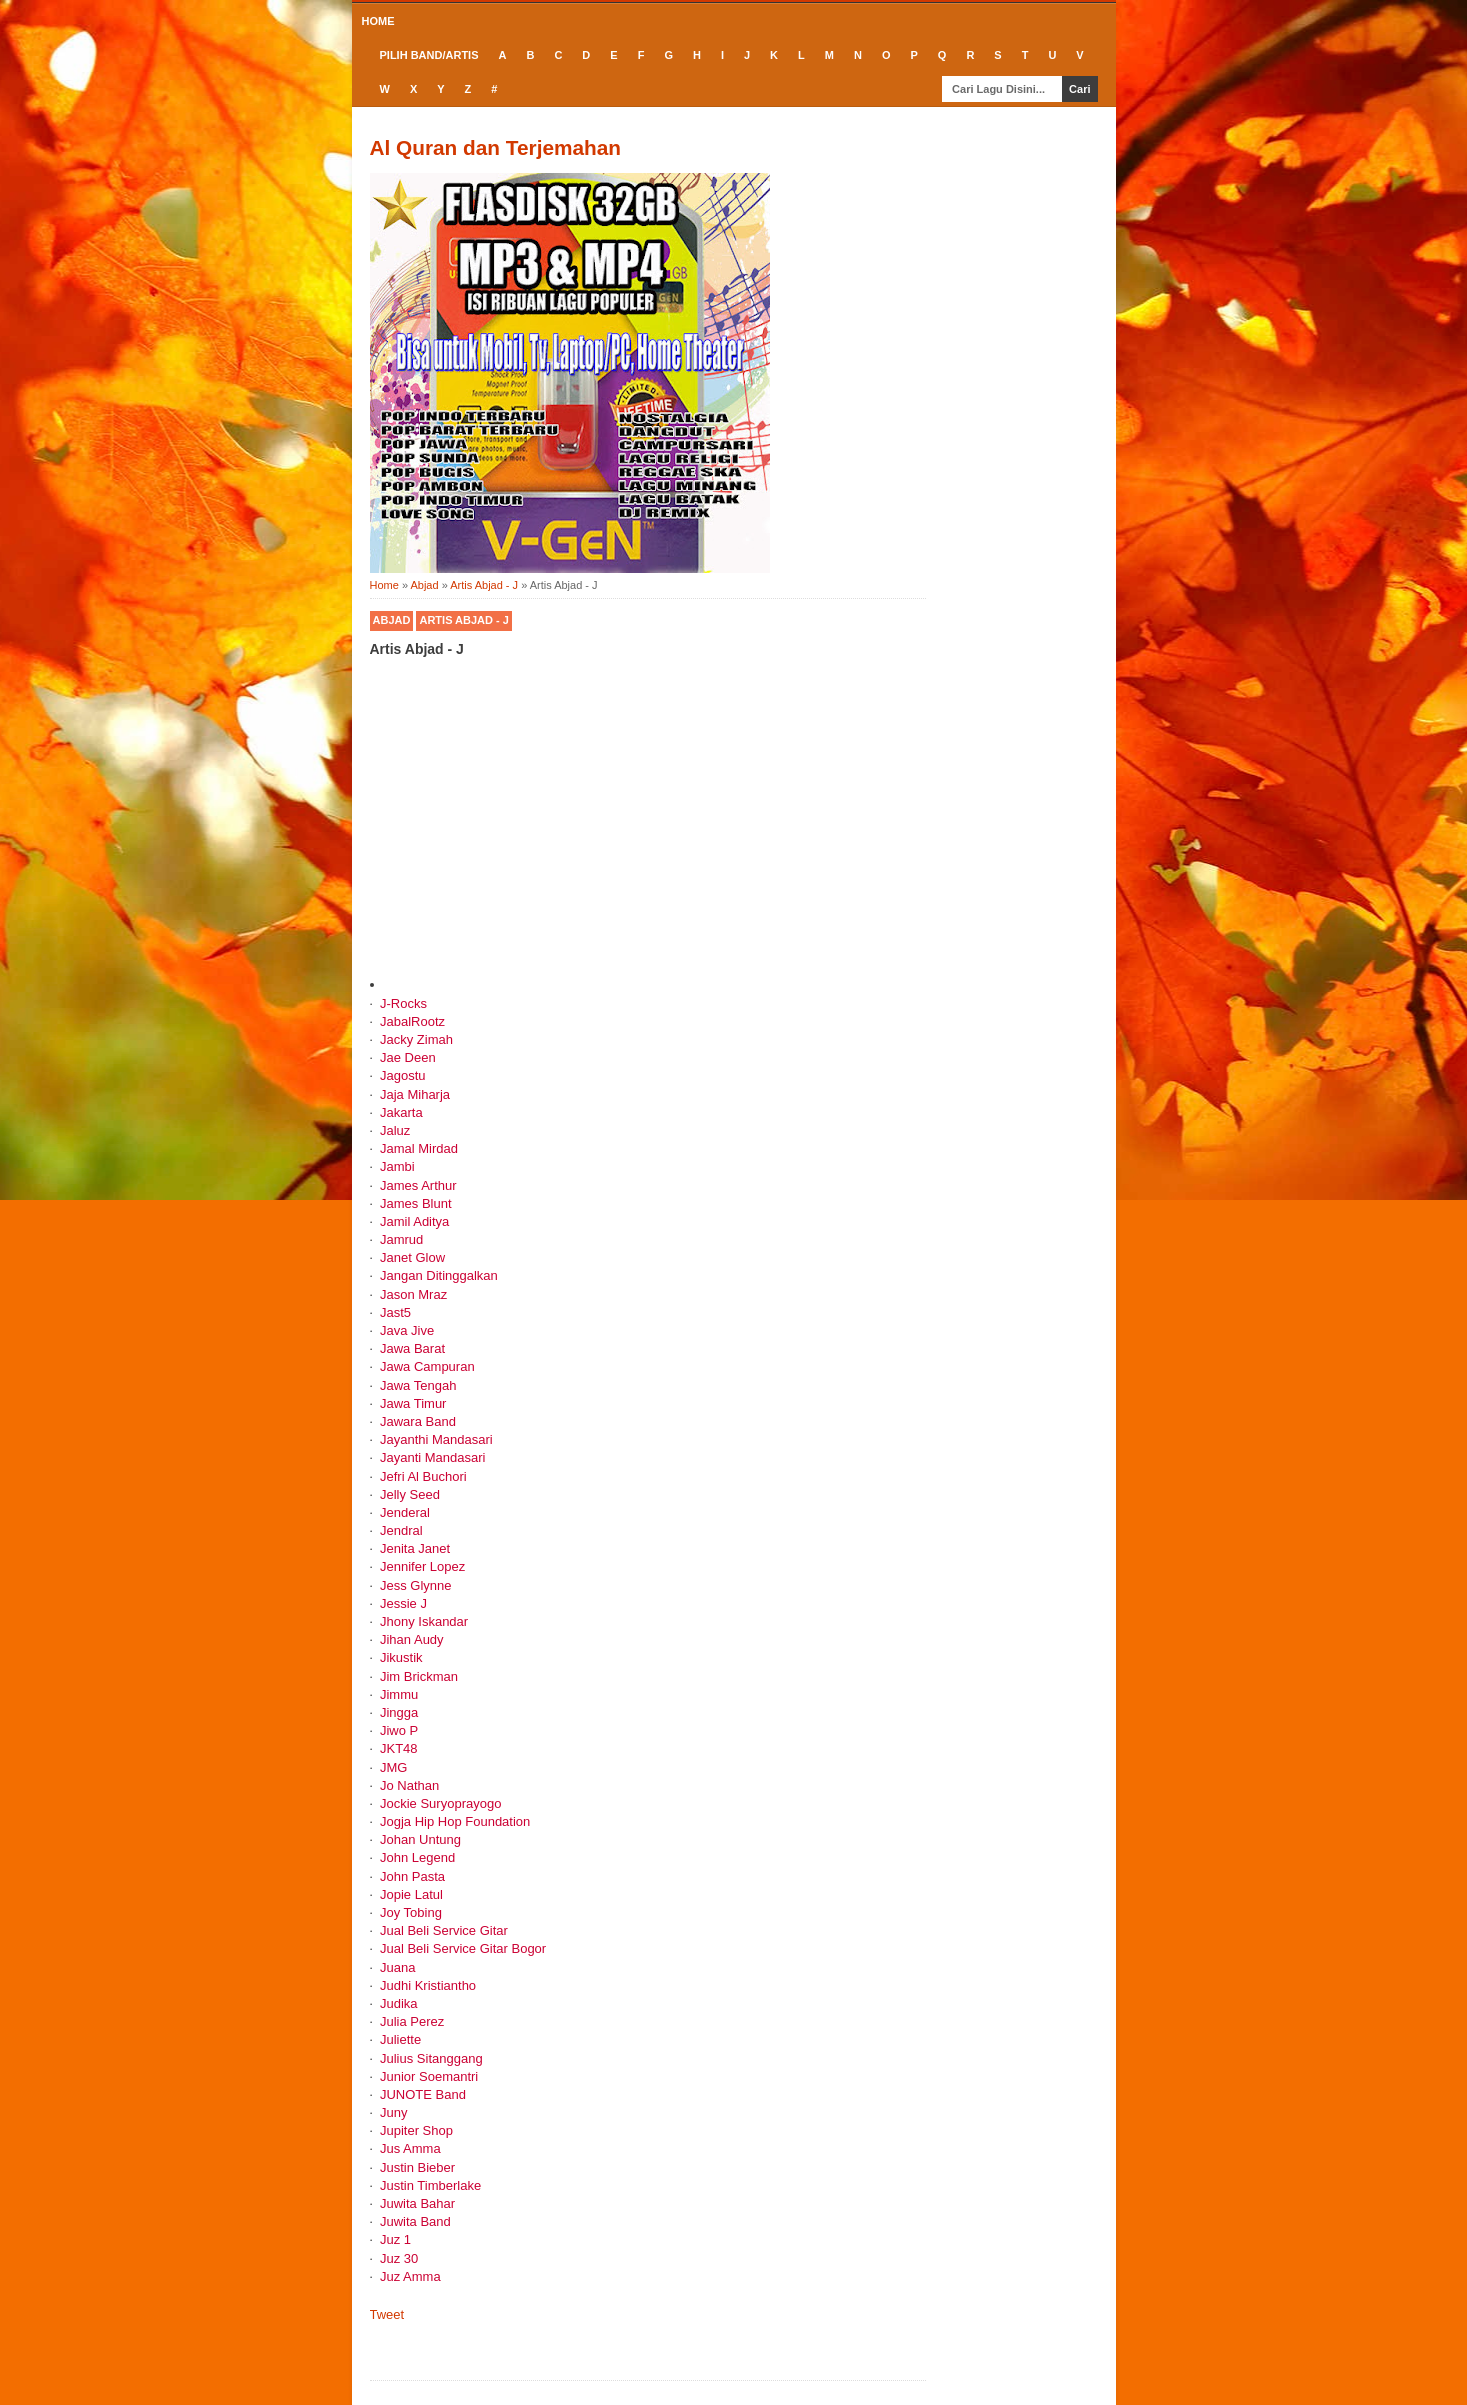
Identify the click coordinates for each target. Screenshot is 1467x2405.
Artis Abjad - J (463, 620)
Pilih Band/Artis (429, 55)
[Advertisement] (648, 830)
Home (378, 21)
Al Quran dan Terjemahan (496, 147)
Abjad (392, 620)
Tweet (387, 2314)
